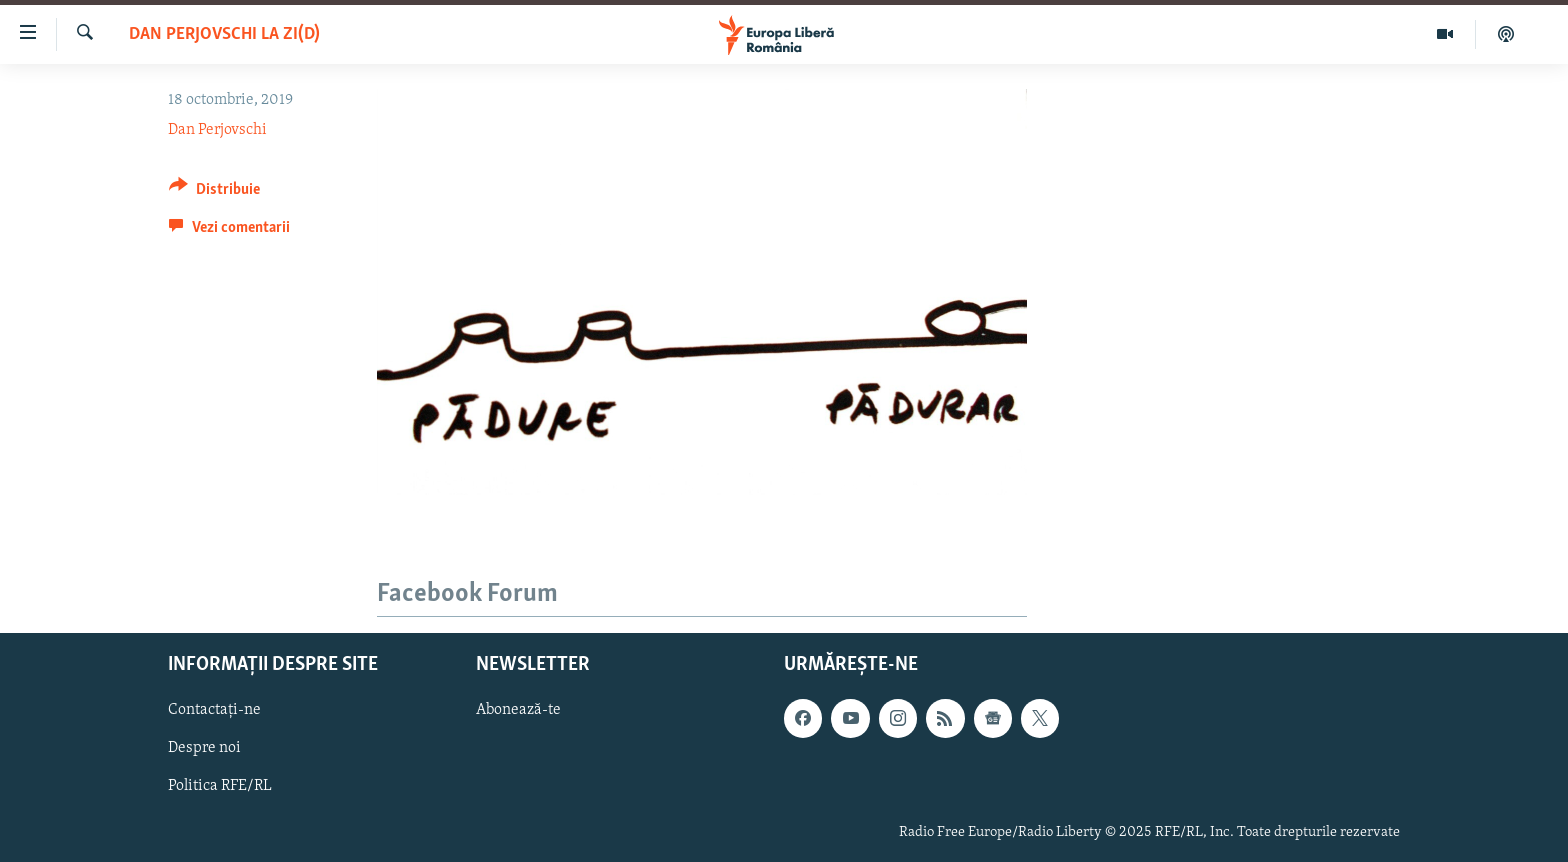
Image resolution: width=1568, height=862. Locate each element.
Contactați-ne (214, 710)
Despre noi (204, 748)
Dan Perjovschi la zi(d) (224, 34)
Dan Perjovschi (217, 130)
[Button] (214, 192)
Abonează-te (518, 710)
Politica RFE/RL (220, 786)
